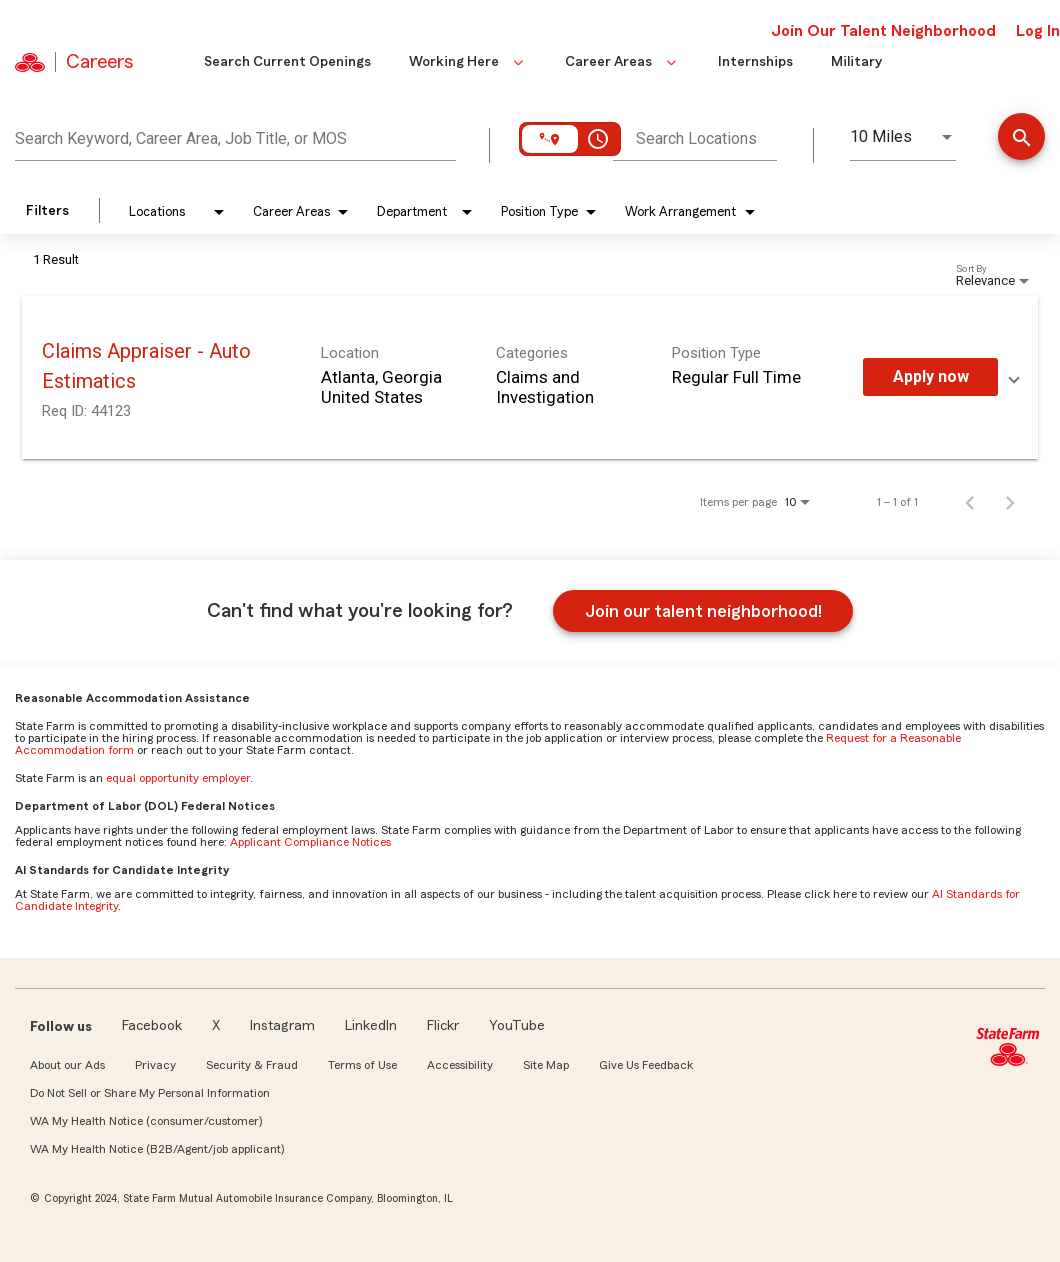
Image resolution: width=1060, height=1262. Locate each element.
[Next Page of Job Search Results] (1010, 502)
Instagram (282, 1026)
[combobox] (235, 136)
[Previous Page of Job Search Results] (970, 502)
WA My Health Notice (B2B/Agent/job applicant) (157, 1149)
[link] (530, 377)
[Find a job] (1021, 138)
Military (856, 62)
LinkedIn (371, 1026)
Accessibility (460, 1065)
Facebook (152, 1026)
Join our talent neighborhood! (703, 611)
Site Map (546, 1065)
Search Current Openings (287, 62)
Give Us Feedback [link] (646, 1065)
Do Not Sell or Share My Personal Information (150, 1093)
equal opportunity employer (178, 778)
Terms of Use (362, 1065)
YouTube (517, 1026)
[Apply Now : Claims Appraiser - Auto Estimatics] (930, 377)
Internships (755, 62)
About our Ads (67, 1065)
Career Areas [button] (622, 62)
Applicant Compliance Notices (310, 842)
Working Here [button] (468, 62)
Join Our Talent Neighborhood (883, 31)
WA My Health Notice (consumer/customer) (146, 1121)
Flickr (443, 1026)
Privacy (155, 1065)
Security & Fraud (252, 1065)
